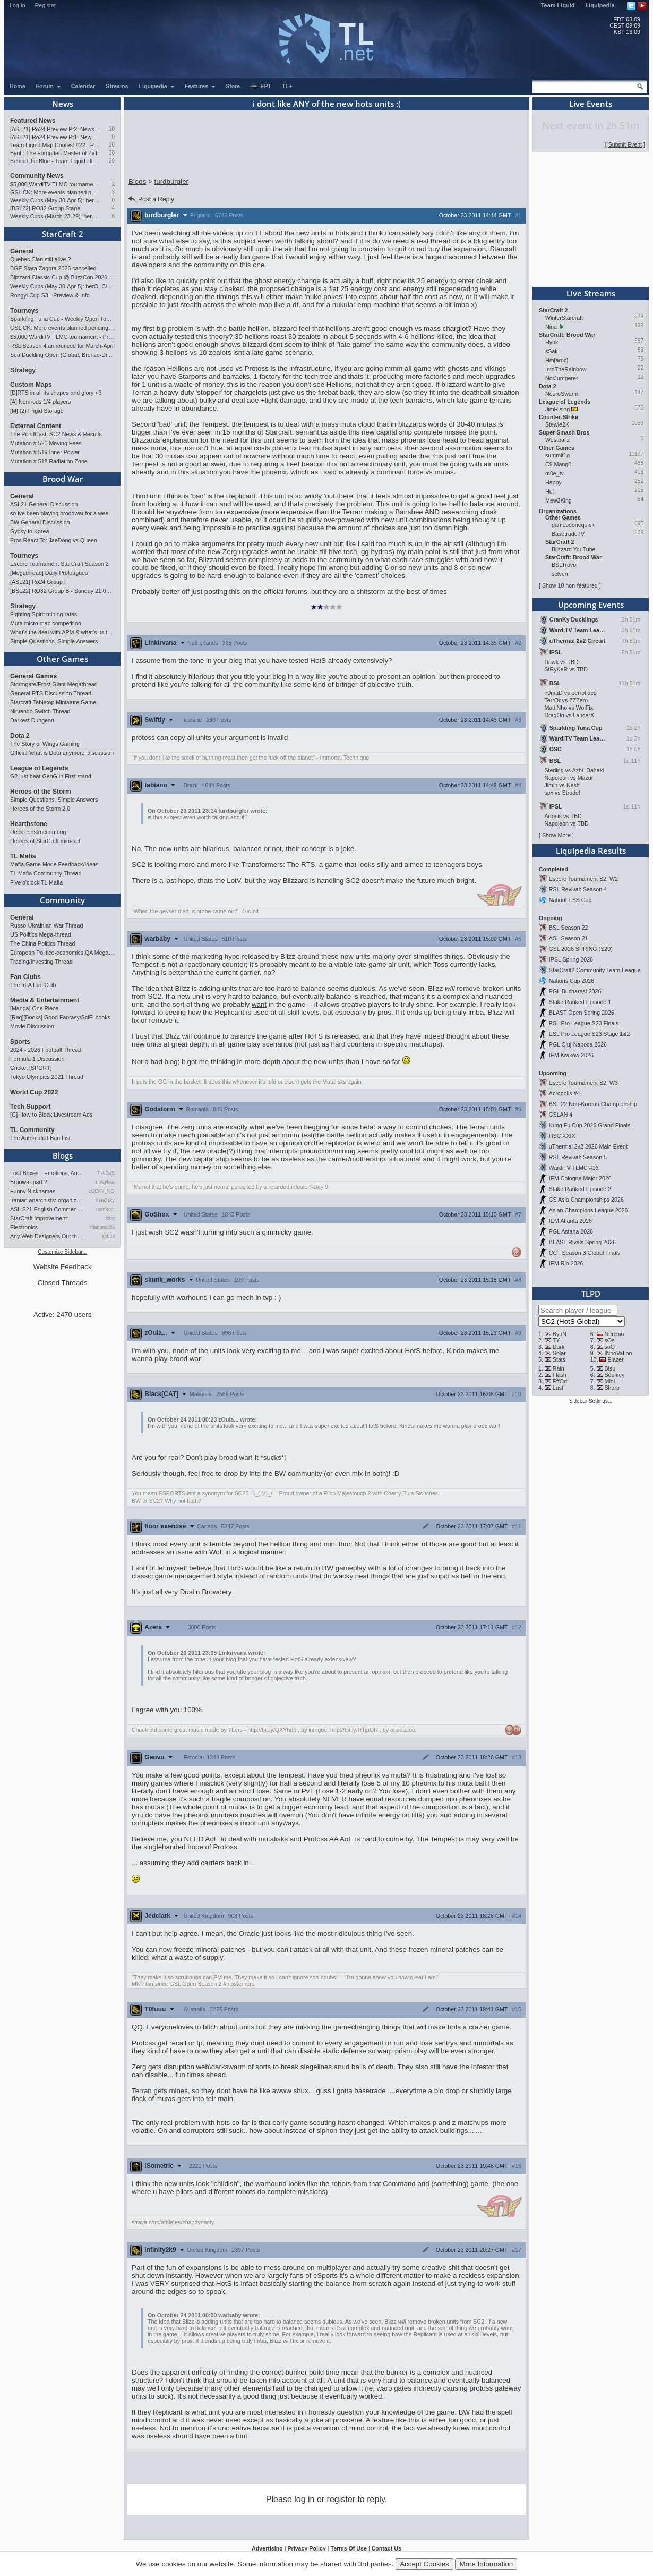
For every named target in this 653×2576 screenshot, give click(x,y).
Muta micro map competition (45, 623)
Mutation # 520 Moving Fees (45, 443)
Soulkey (615, 1375)
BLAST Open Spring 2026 (581, 1012)
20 (112, 161)
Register (45, 5)
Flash (559, 1375)
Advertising (267, 2548)
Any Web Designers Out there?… (46, 1236)
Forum (49, 86)
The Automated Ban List (40, 1138)
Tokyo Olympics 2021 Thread (46, 1077)
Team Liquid (558, 5)
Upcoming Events (591, 604)
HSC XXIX (562, 1136)
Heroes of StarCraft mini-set (45, 841)
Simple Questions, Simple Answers (54, 641)
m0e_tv (554, 473)
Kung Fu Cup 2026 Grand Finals (589, 1125)
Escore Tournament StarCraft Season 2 (59, 563)
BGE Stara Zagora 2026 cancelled (53, 268)
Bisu (610, 1368)
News (62, 103)
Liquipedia (600, 5)
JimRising (557, 409)
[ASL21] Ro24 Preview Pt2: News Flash (55, 129)
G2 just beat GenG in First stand (50, 776)
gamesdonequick (573, 525)
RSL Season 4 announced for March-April (62, 346)
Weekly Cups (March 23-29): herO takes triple (55, 216)
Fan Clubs (25, 977)
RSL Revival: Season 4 (578, 889)
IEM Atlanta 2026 (570, 1221)
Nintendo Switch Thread (40, 711)
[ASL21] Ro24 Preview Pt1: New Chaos (55, 137)
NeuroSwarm (561, 393)
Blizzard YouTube (574, 549)
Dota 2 (20, 735)
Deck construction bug (38, 832)
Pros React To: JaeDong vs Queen (53, 540)
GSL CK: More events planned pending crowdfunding (55, 192)
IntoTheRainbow (566, 369)
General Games (33, 676)
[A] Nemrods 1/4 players (40, 401)
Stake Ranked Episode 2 (580, 1189)
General (22, 251)
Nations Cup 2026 (571, 980)
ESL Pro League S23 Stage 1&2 (589, 1034)
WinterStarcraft (564, 317)
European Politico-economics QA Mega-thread (62, 952)
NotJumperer (561, 378)
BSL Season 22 (568, 927)
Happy (553, 482)
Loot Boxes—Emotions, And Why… (46, 1173)
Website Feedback (62, 1267)
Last (558, 1387)
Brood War (62, 478)
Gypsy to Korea (29, 531)
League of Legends (39, 768)
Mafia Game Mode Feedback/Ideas (54, 864)
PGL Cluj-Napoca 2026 (578, 1044)
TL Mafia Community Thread (45, 873)
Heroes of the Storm (40, 791)
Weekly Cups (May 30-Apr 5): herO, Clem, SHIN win (55, 200)
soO (610, 1347)
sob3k (108, 1236)
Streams (117, 86)
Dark (559, 1347)
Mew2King (558, 500)
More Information (486, 2564)
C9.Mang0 (558, 464)
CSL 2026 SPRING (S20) (581, 949)
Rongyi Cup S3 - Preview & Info (50, 295)
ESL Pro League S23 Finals (583, 1023)
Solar (559, 1353)
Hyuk (551, 342)
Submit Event (625, 144)
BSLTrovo (564, 565)
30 (112, 153)
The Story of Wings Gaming (45, 744)
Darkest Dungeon (32, 720)
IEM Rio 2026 (566, 1263)
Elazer (615, 1359)
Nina (551, 327)
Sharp (612, 1387)
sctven (560, 574)
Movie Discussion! (33, 1026)
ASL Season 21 (568, 938)
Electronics (24, 1227)
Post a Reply (150, 199)
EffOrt (560, 1381)
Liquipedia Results (591, 850)
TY (556, 1340)
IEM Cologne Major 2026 (580, 1178)
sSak (551, 351)
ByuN (559, 1334)
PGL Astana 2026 (571, 1231)
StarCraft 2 (62, 233)
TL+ (287, 86)
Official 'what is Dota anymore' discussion (62, 753)
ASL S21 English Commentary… (46, 1209)
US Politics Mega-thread (40, 934)
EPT (260, 86)
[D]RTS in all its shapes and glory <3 (55, 392)
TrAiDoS (106, 1173)
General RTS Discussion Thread (50, 693)
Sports (20, 1041)
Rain (558, 1368)
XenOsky (105, 1200)
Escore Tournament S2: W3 (583, 1082)
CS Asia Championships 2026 (586, 1199)
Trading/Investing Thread (41, 961)
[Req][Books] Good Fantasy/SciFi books (60, 1017)
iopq (110, 1218)
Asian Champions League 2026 (588, 1210)
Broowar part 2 (28, 1182)
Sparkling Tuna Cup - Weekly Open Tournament (62, 319)
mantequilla (102, 1227)
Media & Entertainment (44, 1000)
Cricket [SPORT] (31, 1068)
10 (112, 129)
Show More (556, 835)
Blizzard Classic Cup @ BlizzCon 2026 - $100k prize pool (62, 277)
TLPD (590, 1293)
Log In (17, 5)
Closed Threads (63, 1283)
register (341, 2499)
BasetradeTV (568, 534)
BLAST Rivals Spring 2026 (582, 1242)
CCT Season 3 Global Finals (585, 1252)
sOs (610, 1340)
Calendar (83, 86)
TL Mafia (23, 856)
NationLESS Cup (570, 900)
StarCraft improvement (38, 1218)
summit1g (557, 455)
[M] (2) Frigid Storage (37, 410)
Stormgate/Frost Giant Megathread (54, 684)
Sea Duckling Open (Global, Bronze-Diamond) (62, 355)
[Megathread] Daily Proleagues (49, 572)
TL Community (32, 1130)
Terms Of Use (348, 2548)
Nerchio (614, 1334)
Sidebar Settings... (591, 1401)
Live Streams (590, 293)
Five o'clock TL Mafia (36, 882)
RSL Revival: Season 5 (578, 1157)
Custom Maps (31, 384)
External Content (35, 426)
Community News (37, 176)
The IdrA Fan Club (33, 985)
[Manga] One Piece (34, 1008)
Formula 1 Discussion (37, 1059)
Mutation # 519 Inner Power (45, 452)
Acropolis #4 (564, 1093)
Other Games (62, 658)
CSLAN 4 (560, 1114)
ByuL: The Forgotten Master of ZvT (54, 153)
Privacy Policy (306, 2548)
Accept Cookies (424, 2564)
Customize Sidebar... (62, 1252)
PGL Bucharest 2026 (575, 991)
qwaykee (105, 1182)
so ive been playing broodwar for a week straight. (62, 513)
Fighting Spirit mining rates (43, 614)
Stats (559, 1359)
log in (304, 2499)
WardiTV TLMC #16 (574, 1167)
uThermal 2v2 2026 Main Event (588, 1146)
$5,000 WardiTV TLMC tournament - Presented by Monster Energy (55, 184)
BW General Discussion (40, 522)
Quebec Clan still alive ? (40, 259)
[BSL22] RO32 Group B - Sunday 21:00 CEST (62, 591)
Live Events (590, 103)
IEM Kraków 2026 (571, 1055)
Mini (610, 1381)
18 (112, 145)
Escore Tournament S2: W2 (583, 878)
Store (233, 86)
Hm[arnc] (556, 360)
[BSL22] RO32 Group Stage (45, 208)
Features (200, 86)
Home (17, 86)
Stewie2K (557, 424)
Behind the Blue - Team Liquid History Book (55, 161)
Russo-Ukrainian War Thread (46, 925)
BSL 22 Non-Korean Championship (593, 1104)
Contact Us (386, 2548)
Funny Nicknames (32, 1191)
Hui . (551, 491)
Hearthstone (28, 824)
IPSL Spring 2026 (571, 959)
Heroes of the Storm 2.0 (40, 808)
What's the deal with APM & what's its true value (62, 632)
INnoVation (618, 1353)
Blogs (63, 1155)
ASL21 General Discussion (44, 504)
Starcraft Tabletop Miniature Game (53, 702)
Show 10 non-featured (570, 585)
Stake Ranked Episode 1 (580, 1002)
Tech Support (30, 1106)
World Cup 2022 (34, 1092)
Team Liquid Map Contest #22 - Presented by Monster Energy (55, 145)
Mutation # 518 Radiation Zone (49, 461)
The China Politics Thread (42, 943)
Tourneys (24, 310)
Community (62, 900)
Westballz (557, 440)
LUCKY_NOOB (102, 1191)
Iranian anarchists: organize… (46, 1200)
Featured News (32, 120)
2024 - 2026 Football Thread (45, 1050)
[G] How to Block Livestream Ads (51, 1114)
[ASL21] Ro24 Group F (38, 582)
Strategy (23, 370)
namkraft (105, 1209)
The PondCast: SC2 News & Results (56, 434)
